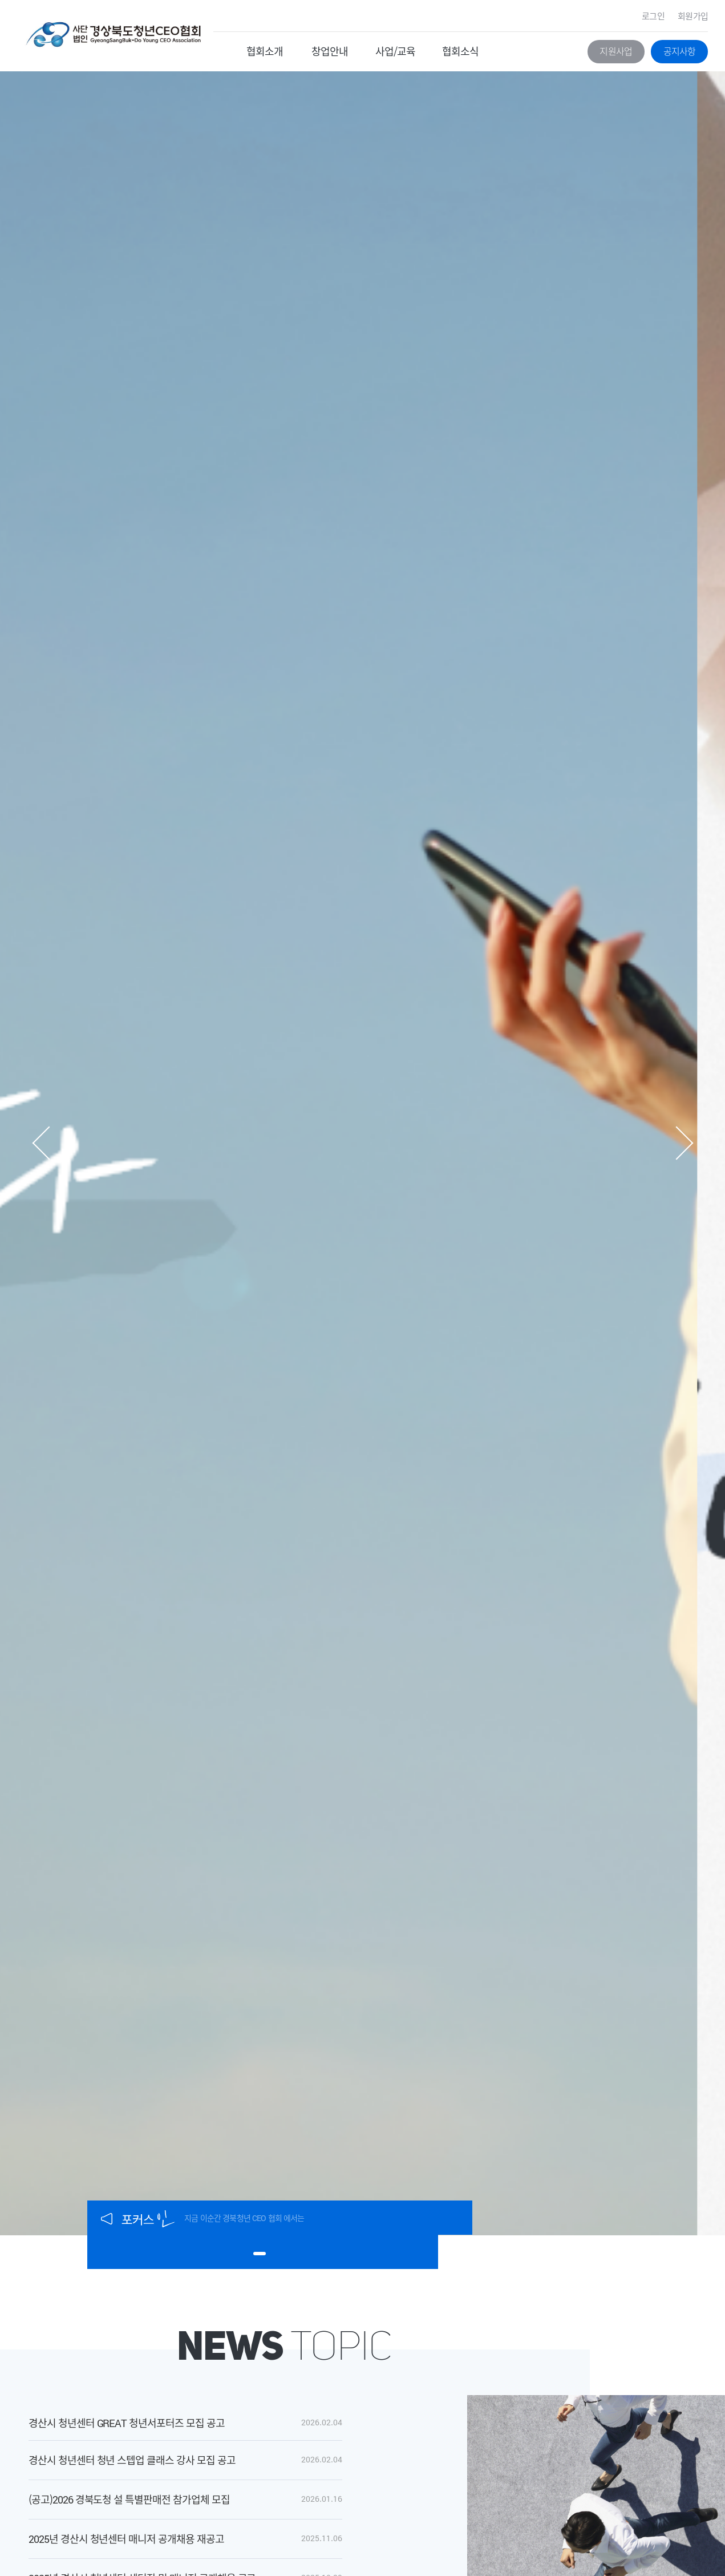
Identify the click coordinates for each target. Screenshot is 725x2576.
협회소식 (460, 51)
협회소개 (264, 51)
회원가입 (693, 16)
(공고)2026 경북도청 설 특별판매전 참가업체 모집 (129, 2499)
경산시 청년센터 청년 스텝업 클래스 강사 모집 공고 (132, 2460)
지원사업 (616, 51)
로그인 (653, 16)
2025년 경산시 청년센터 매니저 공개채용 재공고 (126, 2538)
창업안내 (329, 51)
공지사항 (679, 51)
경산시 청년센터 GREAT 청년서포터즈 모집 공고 (127, 2422)
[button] (41, 1143)
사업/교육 (395, 51)
